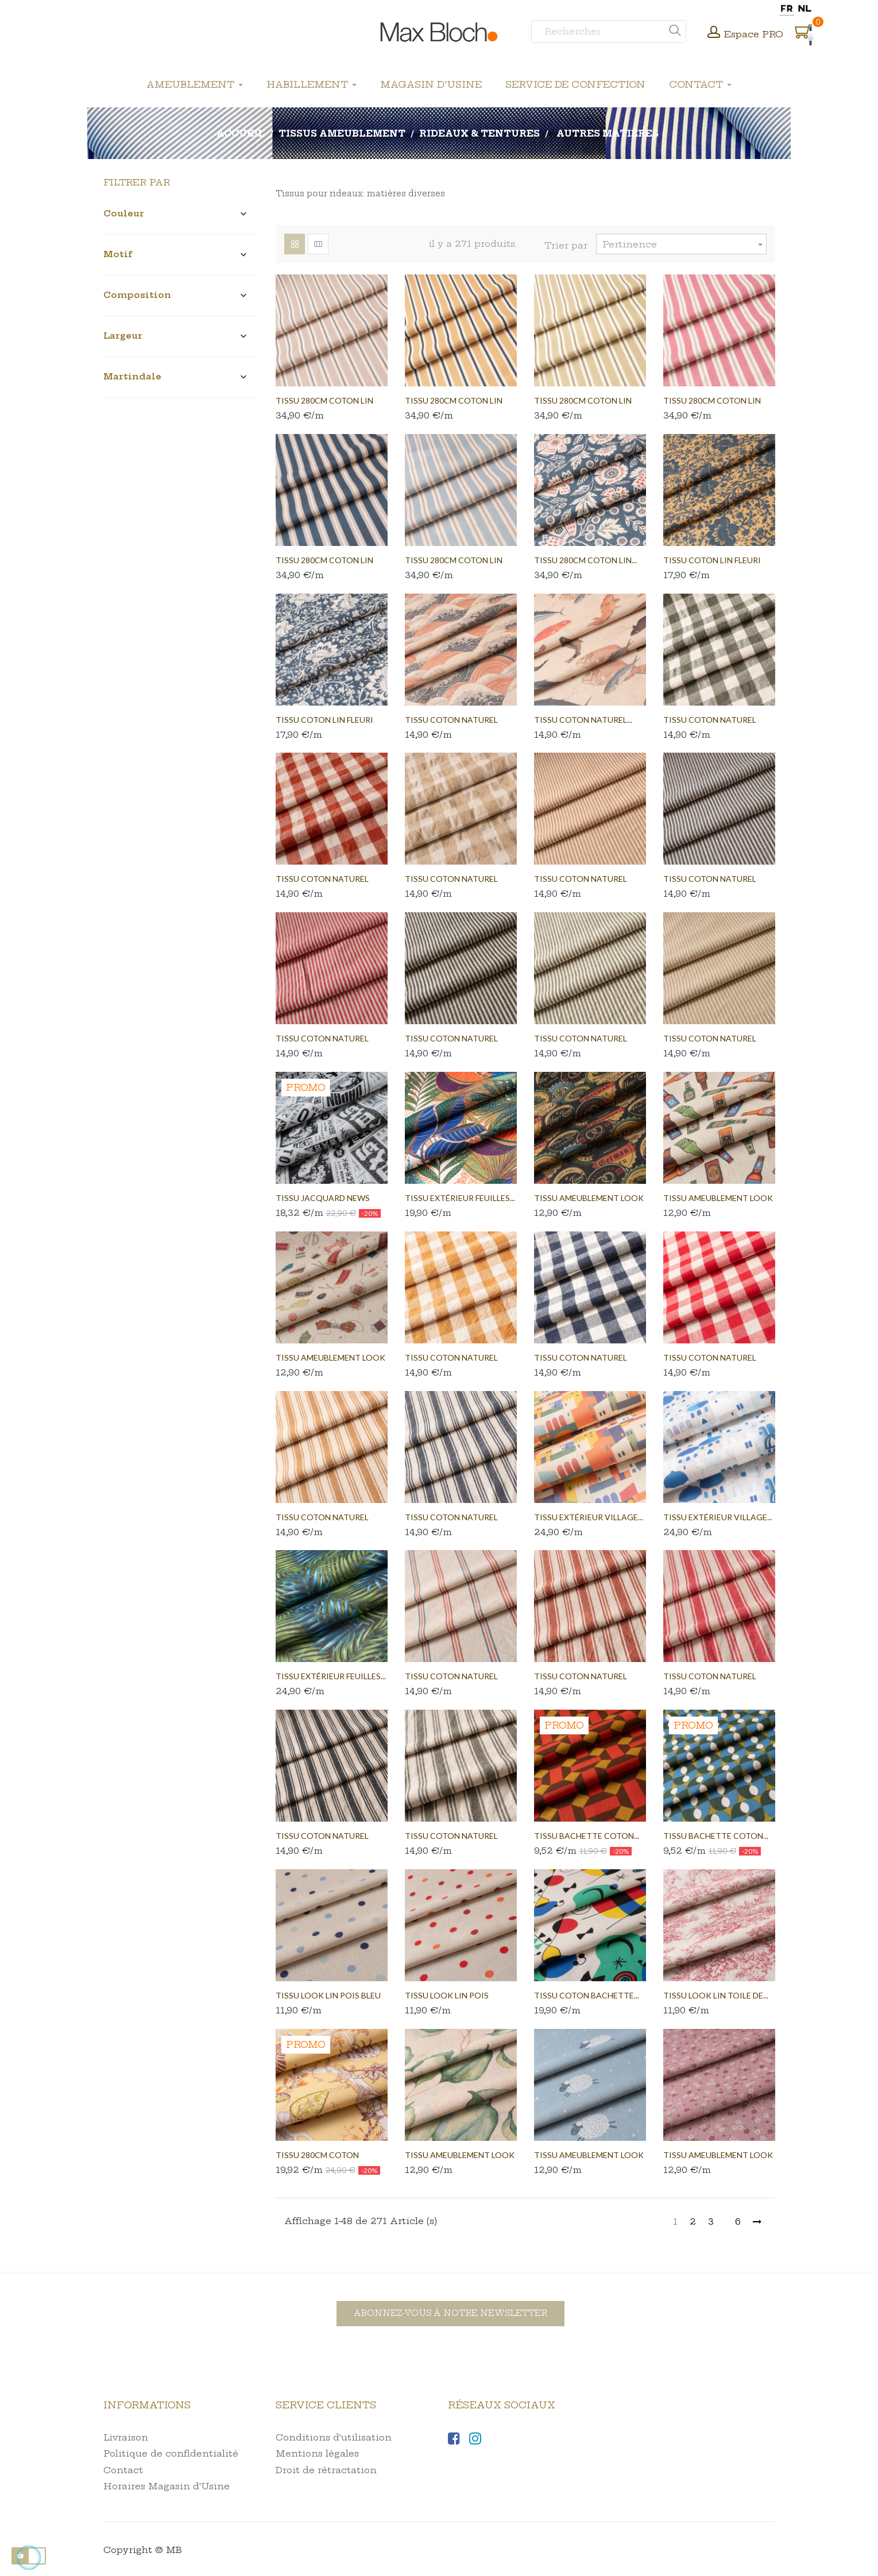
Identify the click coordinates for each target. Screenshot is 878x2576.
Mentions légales (317, 2453)
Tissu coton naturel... (583, 720)
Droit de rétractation (326, 2470)
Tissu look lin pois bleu (328, 1995)
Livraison (125, 2437)
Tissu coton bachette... (586, 1995)
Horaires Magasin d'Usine (166, 2486)
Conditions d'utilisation (334, 2437)
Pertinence (683, 244)
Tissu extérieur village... (588, 1517)
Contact (123, 2470)
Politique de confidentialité (170, 2453)
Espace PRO (753, 34)
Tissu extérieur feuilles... (460, 1198)
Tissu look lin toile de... (715, 1995)
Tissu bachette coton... (586, 1836)
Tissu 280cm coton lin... (585, 560)
